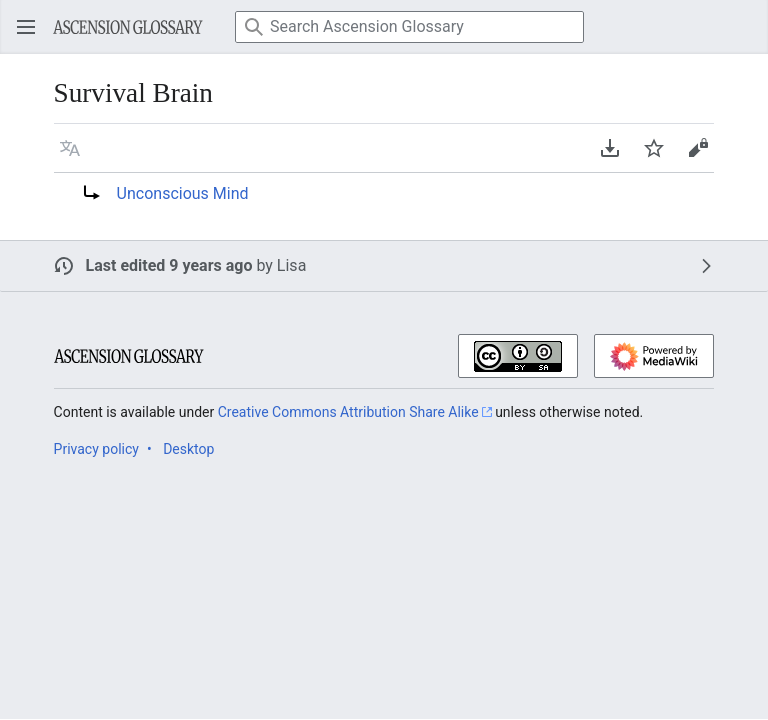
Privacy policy (96, 449)
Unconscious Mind (183, 193)
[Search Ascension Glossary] (409, 27)
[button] (70, 148)
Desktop (188, 449)
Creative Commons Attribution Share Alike (348, 412)
